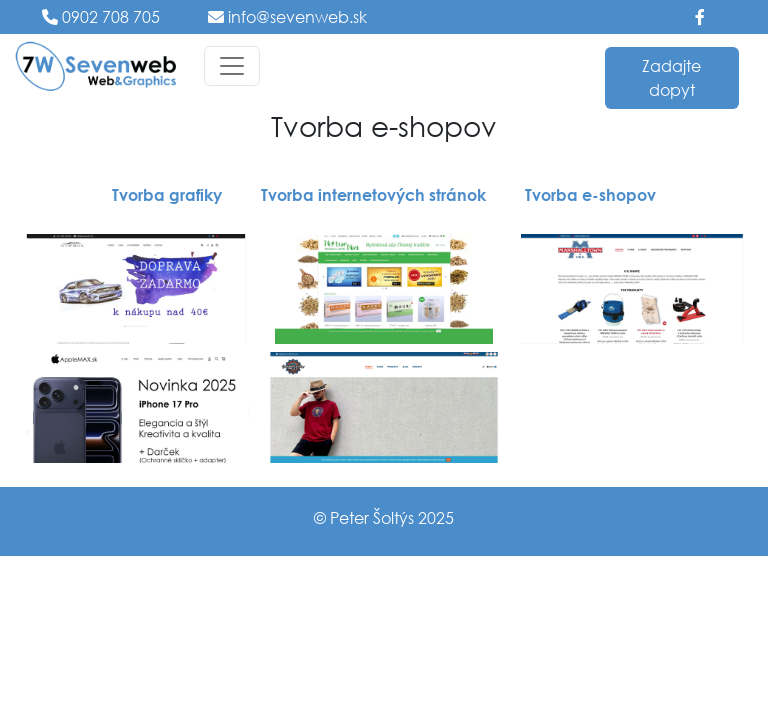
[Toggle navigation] (232, 66)
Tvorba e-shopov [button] (590, 194)
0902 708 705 (109, 16)
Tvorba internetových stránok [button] (373, 194)
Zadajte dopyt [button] (671, 77)
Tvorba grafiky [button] (167, 194)
